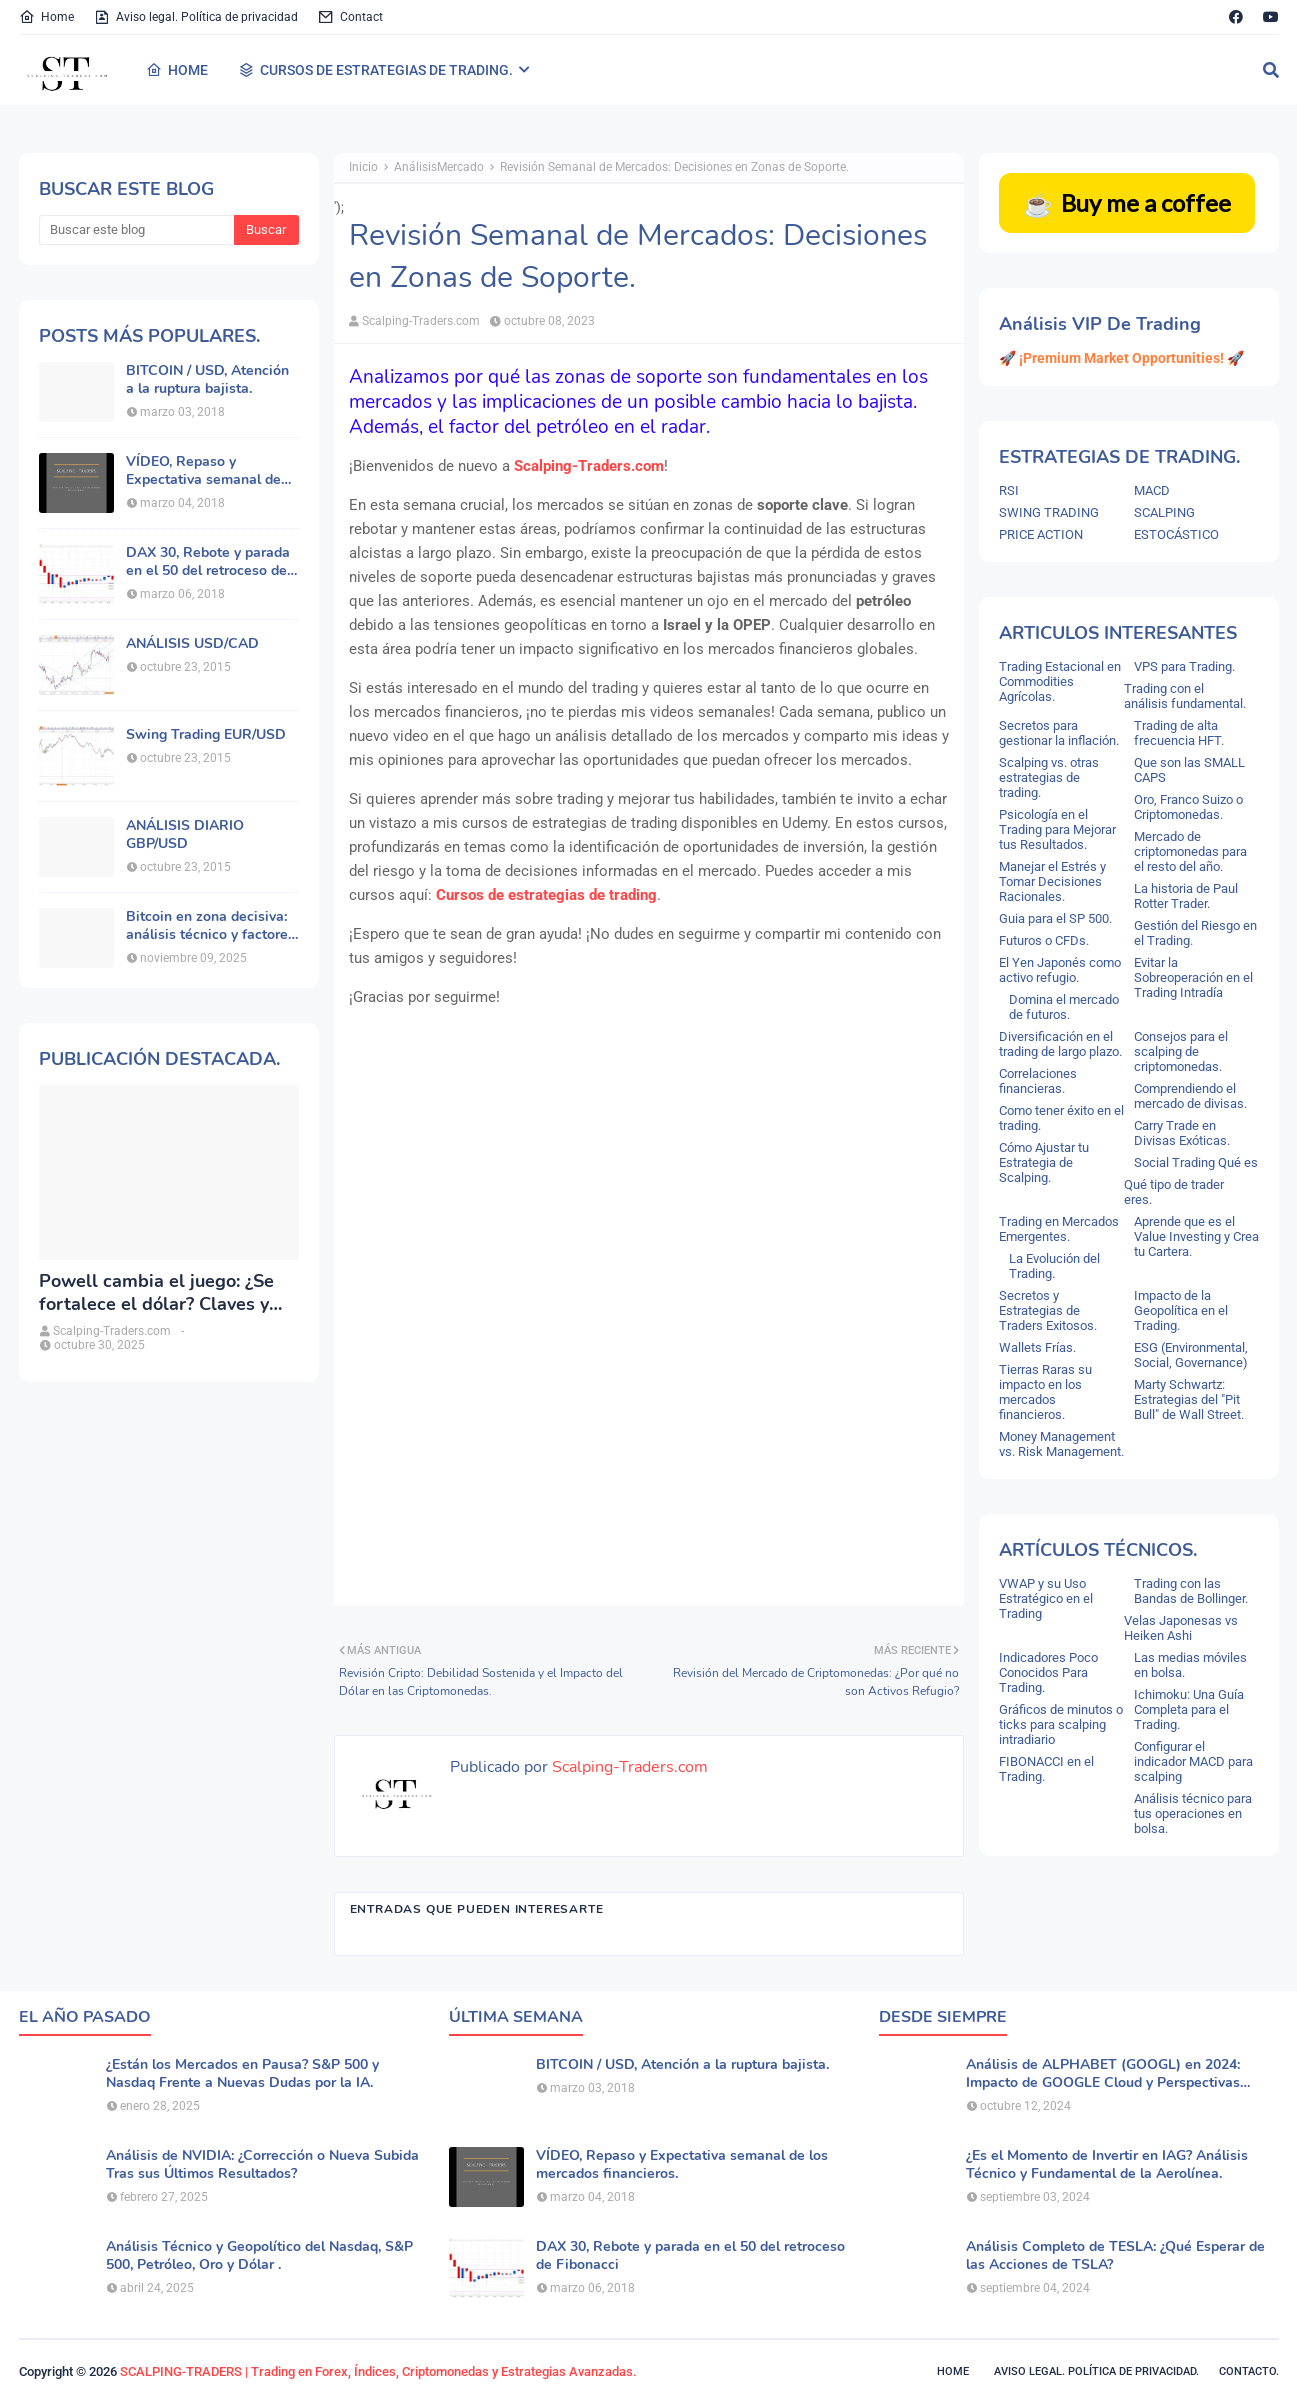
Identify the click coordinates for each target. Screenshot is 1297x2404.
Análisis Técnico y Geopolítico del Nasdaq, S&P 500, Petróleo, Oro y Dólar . (259, 2256)
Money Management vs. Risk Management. (1061, 1444)
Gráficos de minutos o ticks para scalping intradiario (1061, 1724)
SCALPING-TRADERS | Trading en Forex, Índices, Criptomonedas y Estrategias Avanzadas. (378, 2371)
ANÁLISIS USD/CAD (192, 644)
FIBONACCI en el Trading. (1046, 1769)
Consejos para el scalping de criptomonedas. (1181, 1051)
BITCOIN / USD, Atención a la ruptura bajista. (207, 380)
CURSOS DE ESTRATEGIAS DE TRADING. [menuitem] (375, 70)
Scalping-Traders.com (421, 321)
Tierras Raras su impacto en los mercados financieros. (1045, 1392)
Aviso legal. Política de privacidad (196, 17)
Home (46, 17)
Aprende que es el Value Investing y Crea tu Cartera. (1196, 1236)
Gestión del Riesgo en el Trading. (1195, 933)
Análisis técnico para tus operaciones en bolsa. (1193, 1813)
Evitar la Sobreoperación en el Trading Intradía (1193, 977)
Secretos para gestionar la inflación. (1059, 733)
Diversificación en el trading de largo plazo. (1060, 1044)
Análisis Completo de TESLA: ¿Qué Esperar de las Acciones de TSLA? (1115, 2256)
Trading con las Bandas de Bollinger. (1191, 1591)
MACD (1152, 490)
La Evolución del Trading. (1054, 1266)
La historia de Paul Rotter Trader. (1186, 896)
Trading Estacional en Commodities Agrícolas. (1060, 681)
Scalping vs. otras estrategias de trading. (1049, 777)
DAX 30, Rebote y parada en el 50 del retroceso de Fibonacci (208, 562)
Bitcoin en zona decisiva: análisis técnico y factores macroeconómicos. (210, 926)
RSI (1009, 490)
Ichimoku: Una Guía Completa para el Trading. (1189, 1709)
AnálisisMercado (439, 167)
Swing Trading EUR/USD (206, 735)
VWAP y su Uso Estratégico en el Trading (1046, 1598)
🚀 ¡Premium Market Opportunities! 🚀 (1121, 358)
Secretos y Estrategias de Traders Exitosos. (1048, 1310)
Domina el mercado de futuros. (1064, 1007)
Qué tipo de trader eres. (1174, 1192)
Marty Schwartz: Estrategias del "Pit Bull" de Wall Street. (1189, 1399)
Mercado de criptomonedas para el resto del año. (1190, 851)
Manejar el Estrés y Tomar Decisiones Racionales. (1052, 881)
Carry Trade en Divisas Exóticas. (1182, 1133)
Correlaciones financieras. (1038, 1081)
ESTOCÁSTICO (1176, 534)
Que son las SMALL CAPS (1189, 770)
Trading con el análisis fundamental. (1185, 696)
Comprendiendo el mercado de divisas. (1190, 1096)
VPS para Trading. (1184, 666)
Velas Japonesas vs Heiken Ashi (1181, 1628)
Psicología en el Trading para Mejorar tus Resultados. (1057, 829)
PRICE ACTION (1041, 534)
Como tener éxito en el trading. (1061, 1118)
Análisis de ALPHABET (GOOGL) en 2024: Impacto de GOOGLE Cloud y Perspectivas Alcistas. (1103, 2074)
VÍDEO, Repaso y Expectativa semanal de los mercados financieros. (208, 471)
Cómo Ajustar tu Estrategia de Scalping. (1044, 1162)
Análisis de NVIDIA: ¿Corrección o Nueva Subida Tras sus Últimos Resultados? (262, 2165)
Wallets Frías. (1037, 1347)
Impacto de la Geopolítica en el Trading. (1181, 1310)
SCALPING (1164, 512)
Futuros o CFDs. (1044, 940)
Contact (350, 17)
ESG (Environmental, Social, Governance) (1191, 1355)
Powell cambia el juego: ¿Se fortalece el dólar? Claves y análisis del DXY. (156, 1293)
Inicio (363, 167)
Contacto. (1249, 2371)
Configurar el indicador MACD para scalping (1193, 1761)
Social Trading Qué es (1196, 1162)
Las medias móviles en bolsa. (1190, 1665)
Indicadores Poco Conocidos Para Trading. (1048, 1672)
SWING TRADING (1049, 512)
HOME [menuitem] (177, 70)
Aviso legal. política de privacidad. (1096, 2371)
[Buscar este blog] (136, 230)
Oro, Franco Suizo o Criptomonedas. (1188, 807)
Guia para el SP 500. (1055, 918)
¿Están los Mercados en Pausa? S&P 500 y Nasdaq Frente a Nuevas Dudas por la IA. (242, 2074)
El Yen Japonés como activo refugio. (1060, 970)
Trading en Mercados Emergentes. (1059, 1229)
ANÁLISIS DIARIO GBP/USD (185, 835)
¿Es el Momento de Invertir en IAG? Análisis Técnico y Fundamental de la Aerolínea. (1107, 2165)
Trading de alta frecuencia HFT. (1179, 733)
